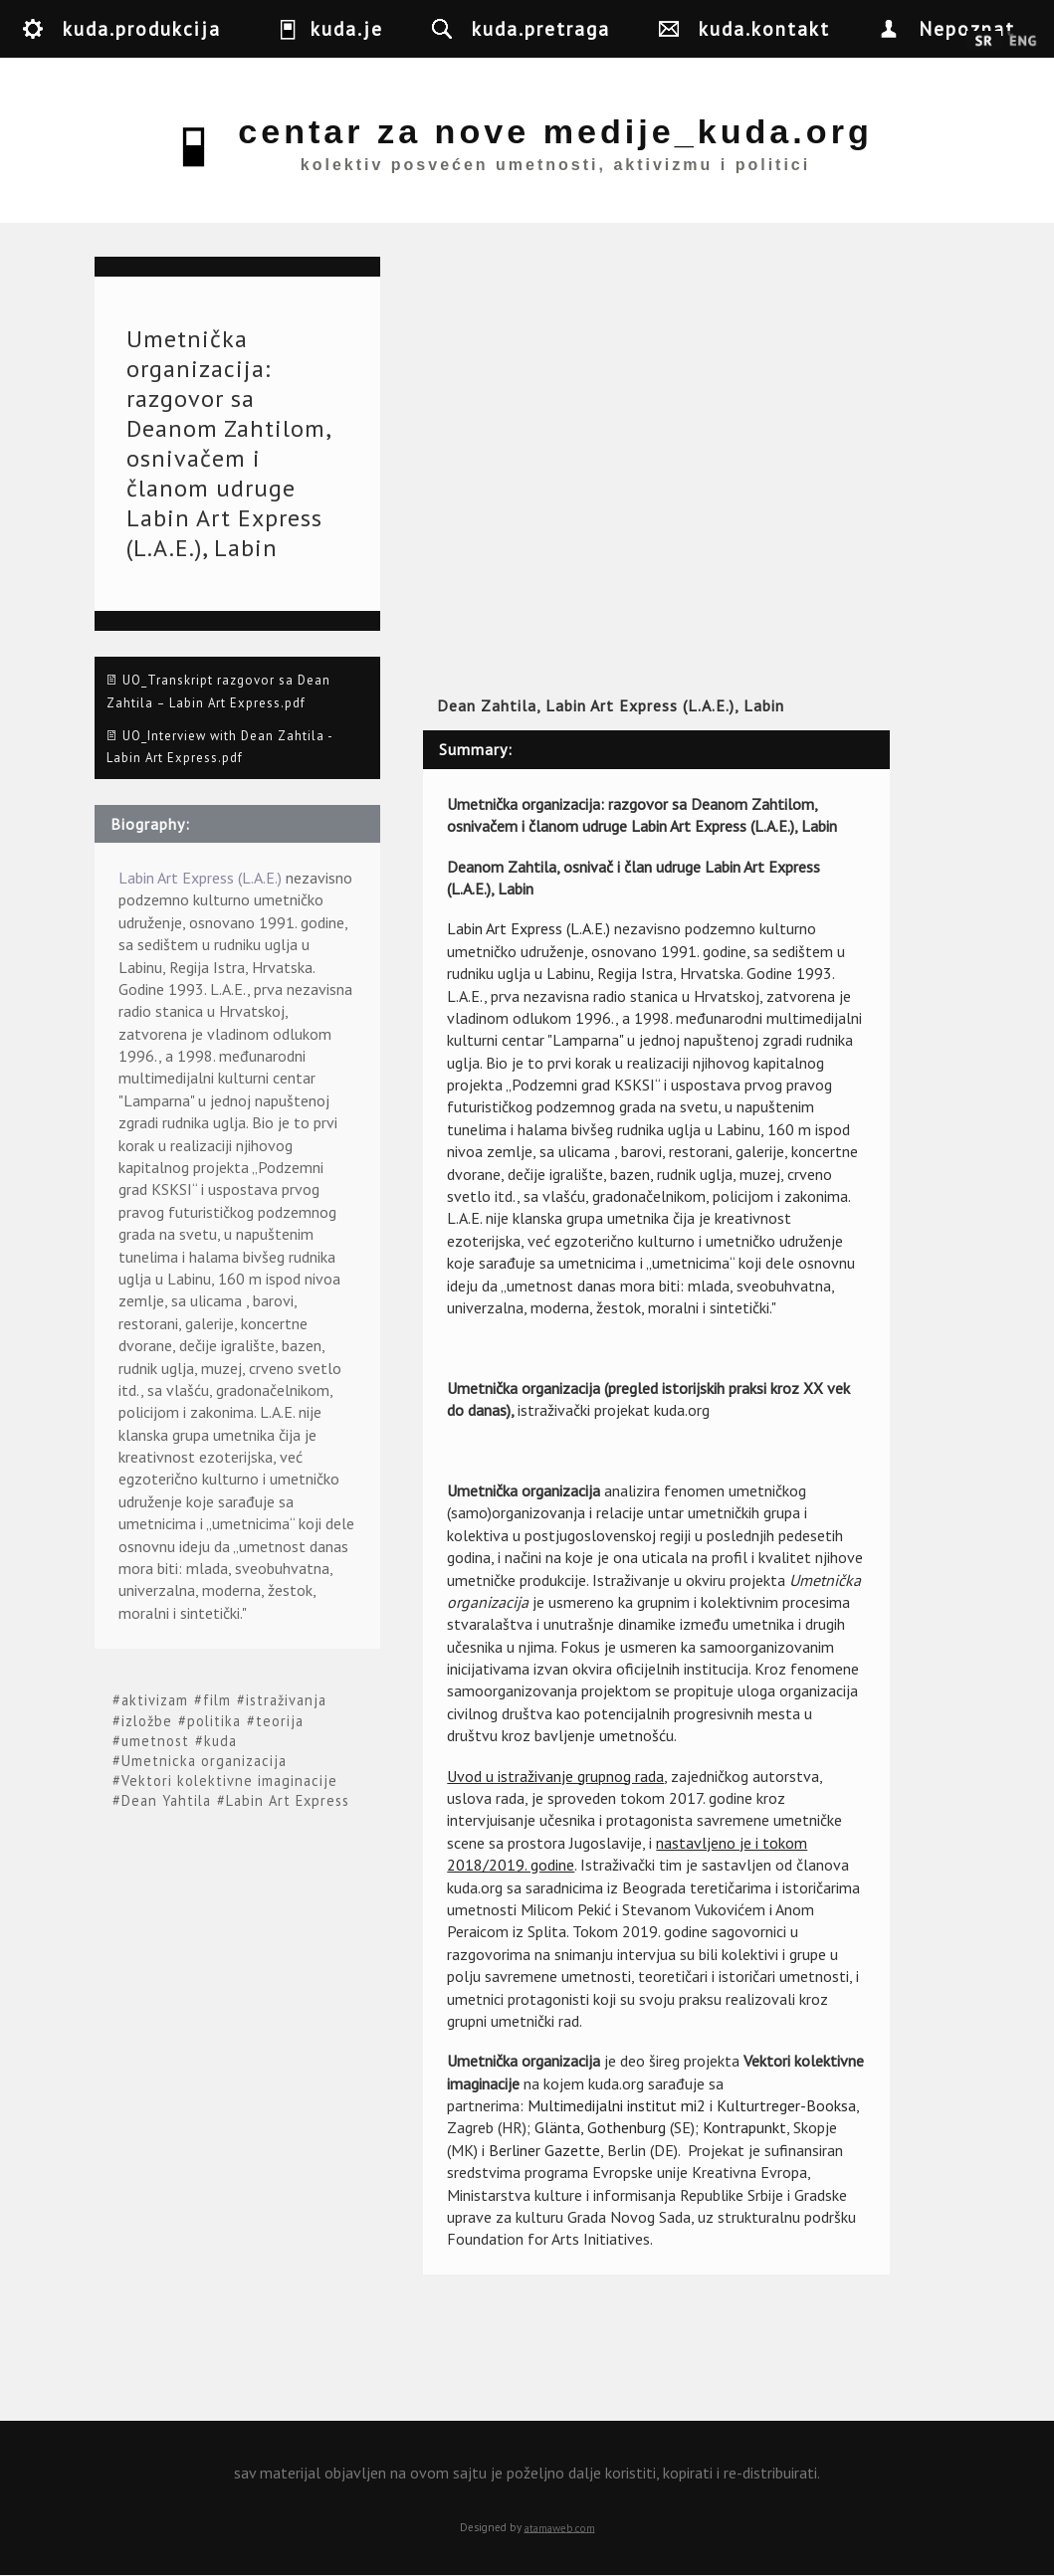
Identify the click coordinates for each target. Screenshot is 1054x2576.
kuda (220, 1740)
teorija (280, 1720)
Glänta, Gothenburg (600, 2127)
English (1022, 42)
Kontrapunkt (744, 2127)
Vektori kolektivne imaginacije (229, 1780)
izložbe (146, 1720)
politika (214, 1720)
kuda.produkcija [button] (142, 28)
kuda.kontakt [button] (764, 28)
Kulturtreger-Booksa (786, 2105)
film (217, 1700)
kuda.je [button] (347, 28)
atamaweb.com (560, 2527)
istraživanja (286, 1700)
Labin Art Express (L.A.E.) (200, 878)
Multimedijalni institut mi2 (616, 2105)
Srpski (983, 42)
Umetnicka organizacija (204, 1760)
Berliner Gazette (544, 2150)
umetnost (155, 1740)
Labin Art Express (287, 1800)
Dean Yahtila (166, 1800)
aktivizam (154, 1700)
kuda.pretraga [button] (541, 28)
